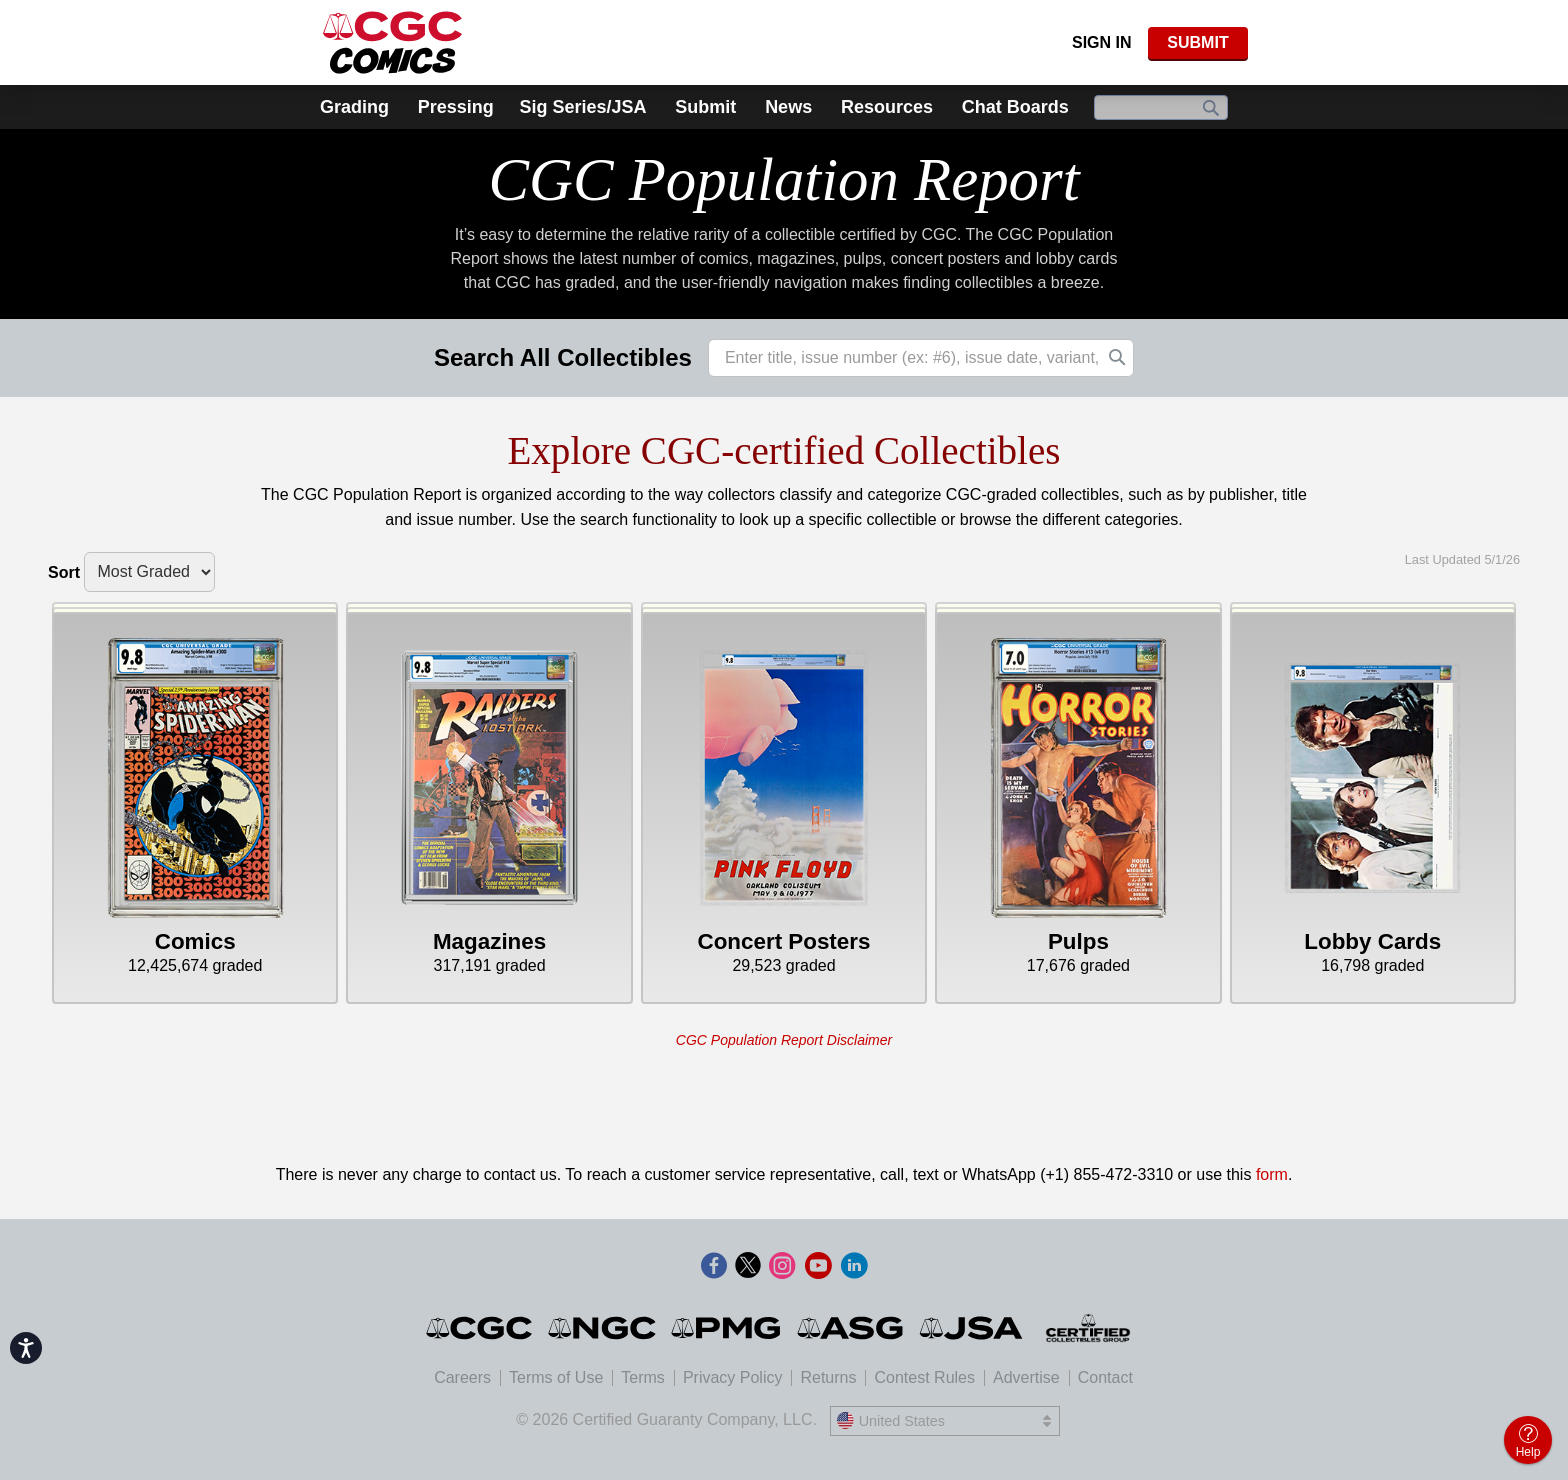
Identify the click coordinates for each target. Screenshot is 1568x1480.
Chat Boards (1015, 107)
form (1272, 1174)
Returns (828, 1377)
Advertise (1026, 1377)
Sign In (1102, 42)
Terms (643, 1377)
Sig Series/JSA (582, 107)
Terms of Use (556, 1377)
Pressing (456, 107)
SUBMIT (1197, 42)
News (788, 107)
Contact (1105, 1377)
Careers (462, 1377)
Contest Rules (924, 1377)
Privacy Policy (733, 1377)
